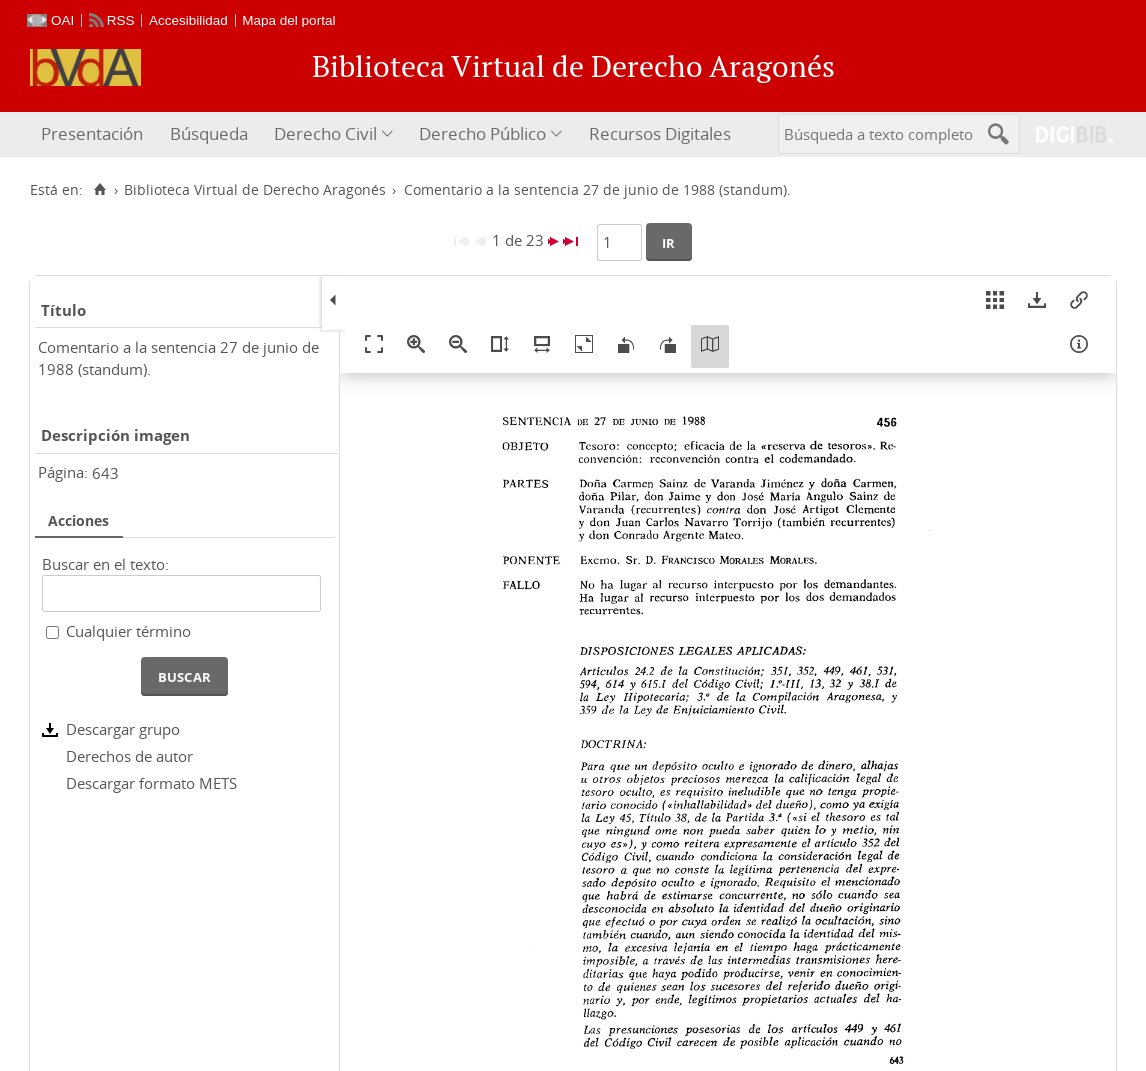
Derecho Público (482, 133)
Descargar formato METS (151, 783)
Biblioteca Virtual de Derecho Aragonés (255, 190)
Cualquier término (128, 631)
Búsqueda (209, 133)
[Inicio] (99, 190)
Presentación (92, 133)
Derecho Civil (325, 133)
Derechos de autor (129, 756)
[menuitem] (94, 134)
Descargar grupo (123, 729)
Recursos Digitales (660, 133)
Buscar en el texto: (105, 564)
